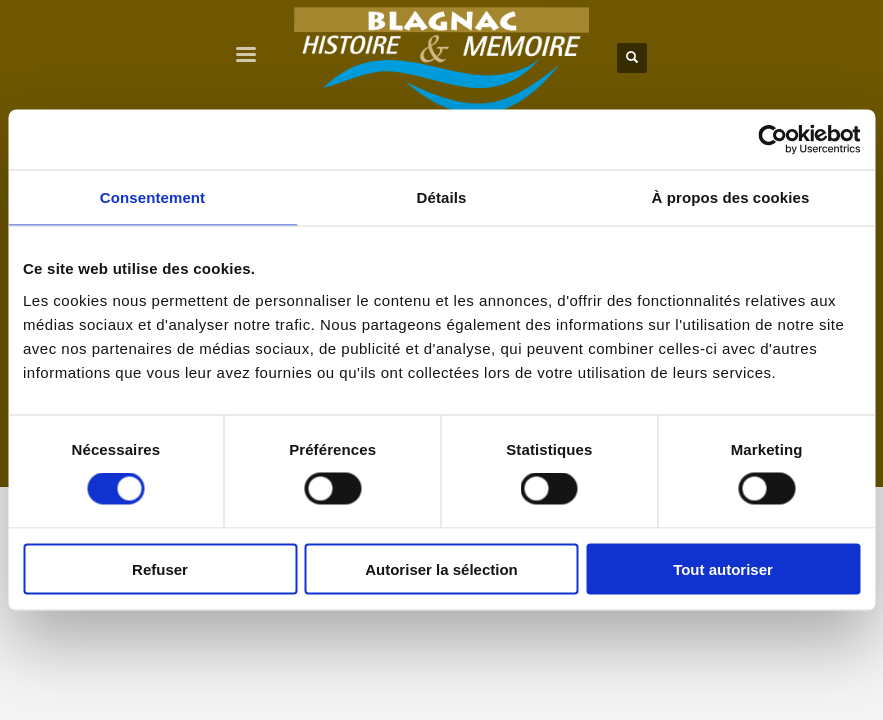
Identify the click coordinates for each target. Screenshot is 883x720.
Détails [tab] (442, 197)
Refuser (160, 568)
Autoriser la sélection (441, 568)
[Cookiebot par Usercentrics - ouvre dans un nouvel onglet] (772, 140)
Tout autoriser (723, 568)
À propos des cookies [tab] (731, 197)
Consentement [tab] (152, 197)
